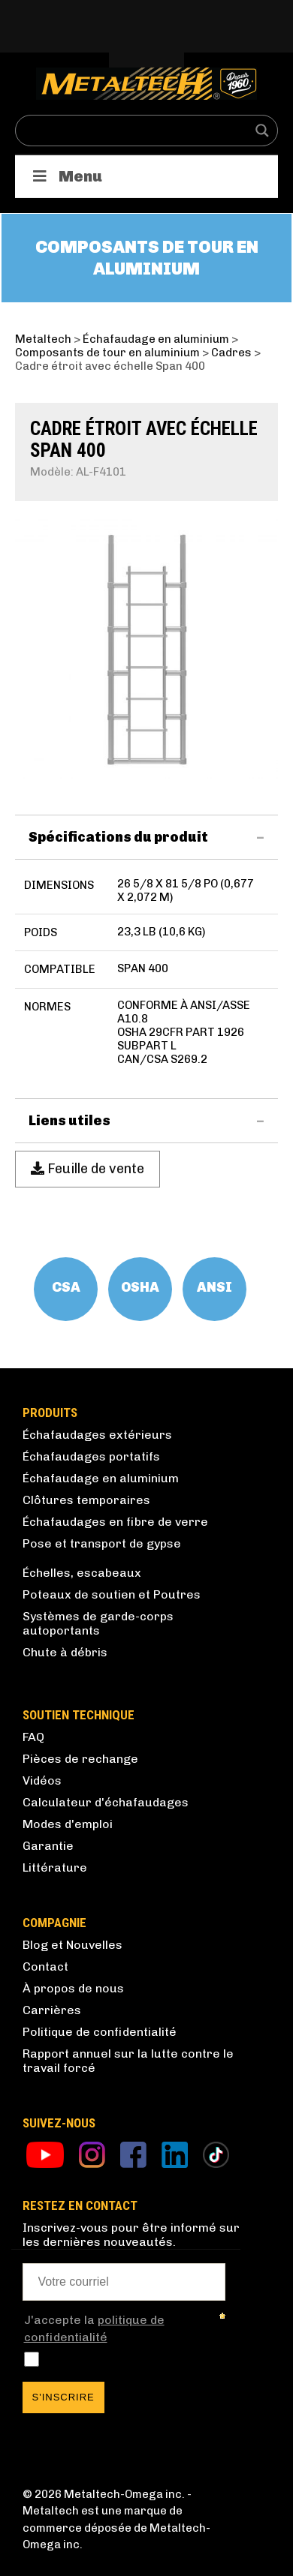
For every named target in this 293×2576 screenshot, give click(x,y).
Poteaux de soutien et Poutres (112, 1594)
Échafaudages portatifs (91, 1456)
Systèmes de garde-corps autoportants (98, 1623)
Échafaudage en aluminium (101, 1478)
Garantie (48, 1846)
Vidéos (42, 1780)
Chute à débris (65, 1652)
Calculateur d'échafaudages (106, 1802)
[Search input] (137, 130)
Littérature (55, 1867)
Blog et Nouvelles (72, 1945)
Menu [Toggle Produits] (66, 176)
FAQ (33, 1737)
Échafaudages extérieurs (97, 1435)
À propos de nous (73, 1988)
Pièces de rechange (80, 1759)
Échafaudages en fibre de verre (115, 1522)
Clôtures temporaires (86, 1500)
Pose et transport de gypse (102, 1543)
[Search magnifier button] (262, 130)
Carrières (52, 2010)
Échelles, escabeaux (82, 1573)
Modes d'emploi (68, 1824)
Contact (45, 1966)
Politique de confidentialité (100, 2032)
